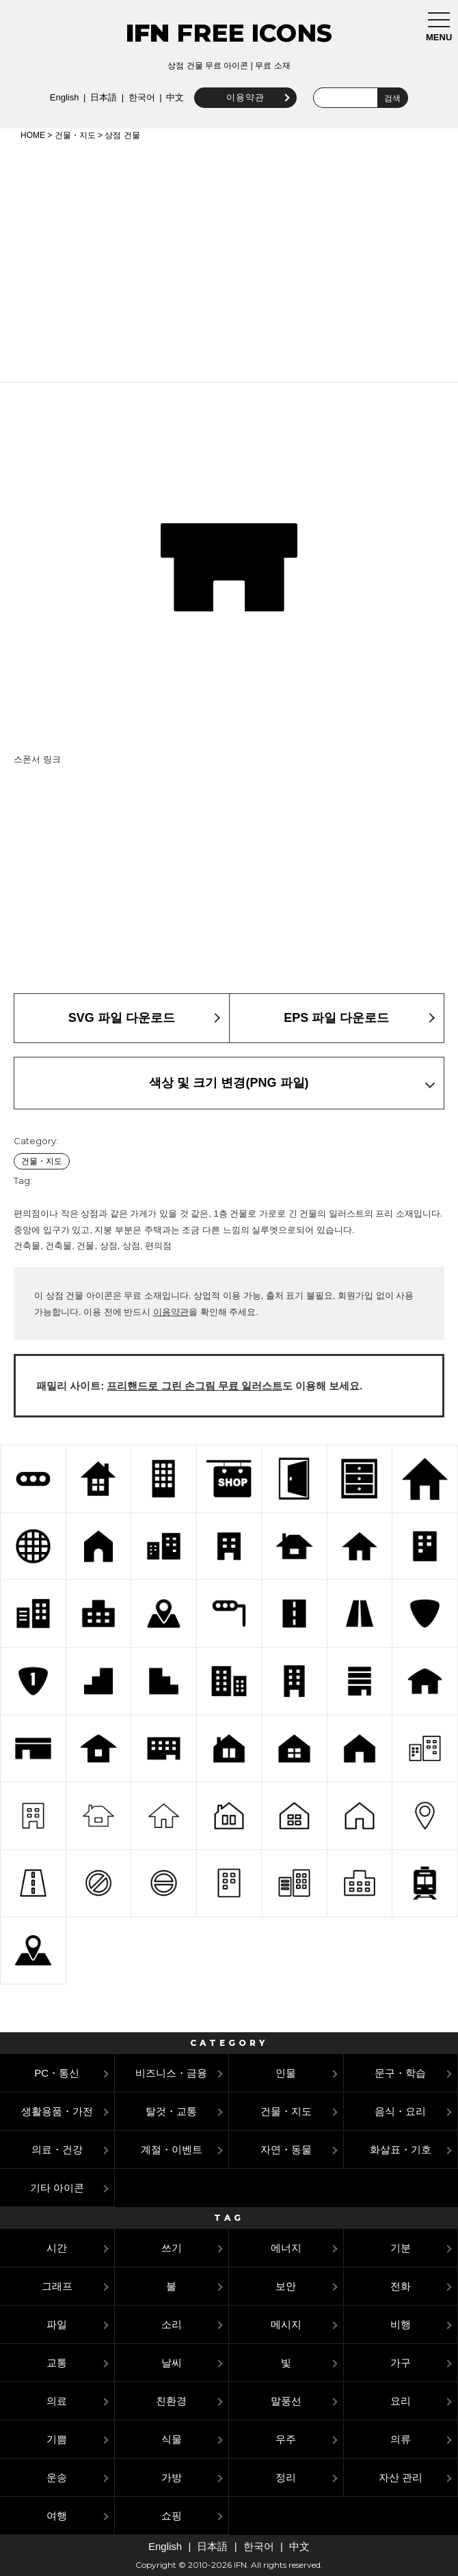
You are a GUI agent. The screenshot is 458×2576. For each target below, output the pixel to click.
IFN (148, 33)
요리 (400, 2401)
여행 (56, 2515)
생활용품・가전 (57, 2111)
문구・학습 (400, 2073)
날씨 (171, 2362)
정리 (285, 2477)
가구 (400, 2362)
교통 (56, 2362)
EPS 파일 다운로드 (336, 1018)
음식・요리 (400, 2111)
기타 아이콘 (57, 2187)
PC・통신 (56, 2073)
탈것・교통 (171, 2111)
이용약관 (243, 97)
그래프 (57, 2286)
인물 (285, 2073)
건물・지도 (75, 135)
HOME (33, 135)
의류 (400, 2439)
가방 (171, 2477)
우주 (285, 2439)
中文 (174, 97)
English (62, 97)
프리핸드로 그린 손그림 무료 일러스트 (194, 1385)
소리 (171, 2324)
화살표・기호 (400, 2149)
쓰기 (171, 2248)
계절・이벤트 (171, 2149)
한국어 (139, 97)
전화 (400, 2286)
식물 (171, 2439)
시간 (56, 2248)
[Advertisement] (229, 259)
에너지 (286, 2248)
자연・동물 (286, 2149)
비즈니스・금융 (171, 2073)
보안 (285, 2286)
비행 (400, 2324)
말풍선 (286, 2401)
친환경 (171, 2401)
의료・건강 (57, 2149)
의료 (56, 2401)
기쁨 (56, 2439)
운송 (56, 2477)
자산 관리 (400, 2477)
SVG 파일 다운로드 (121, 1018)
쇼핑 (171, 2515)
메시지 (286, 2324)
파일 (56, 2324)
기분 (400, 2248)
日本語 (101, 97)
